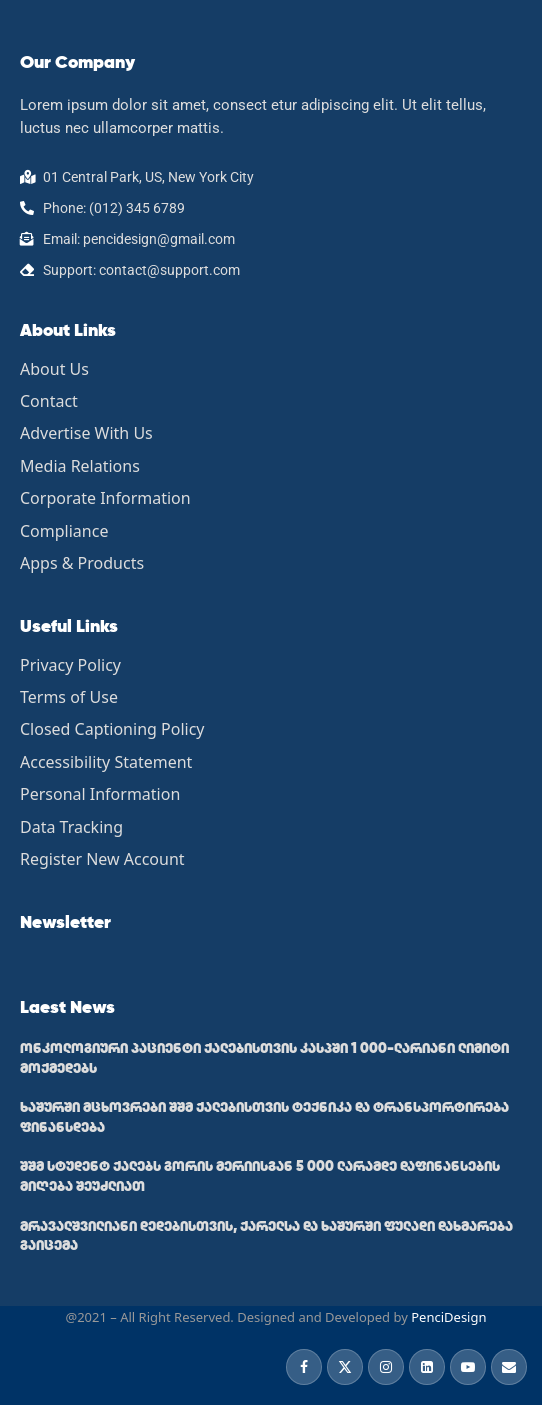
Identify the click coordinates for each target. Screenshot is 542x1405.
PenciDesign (448, 1317)
